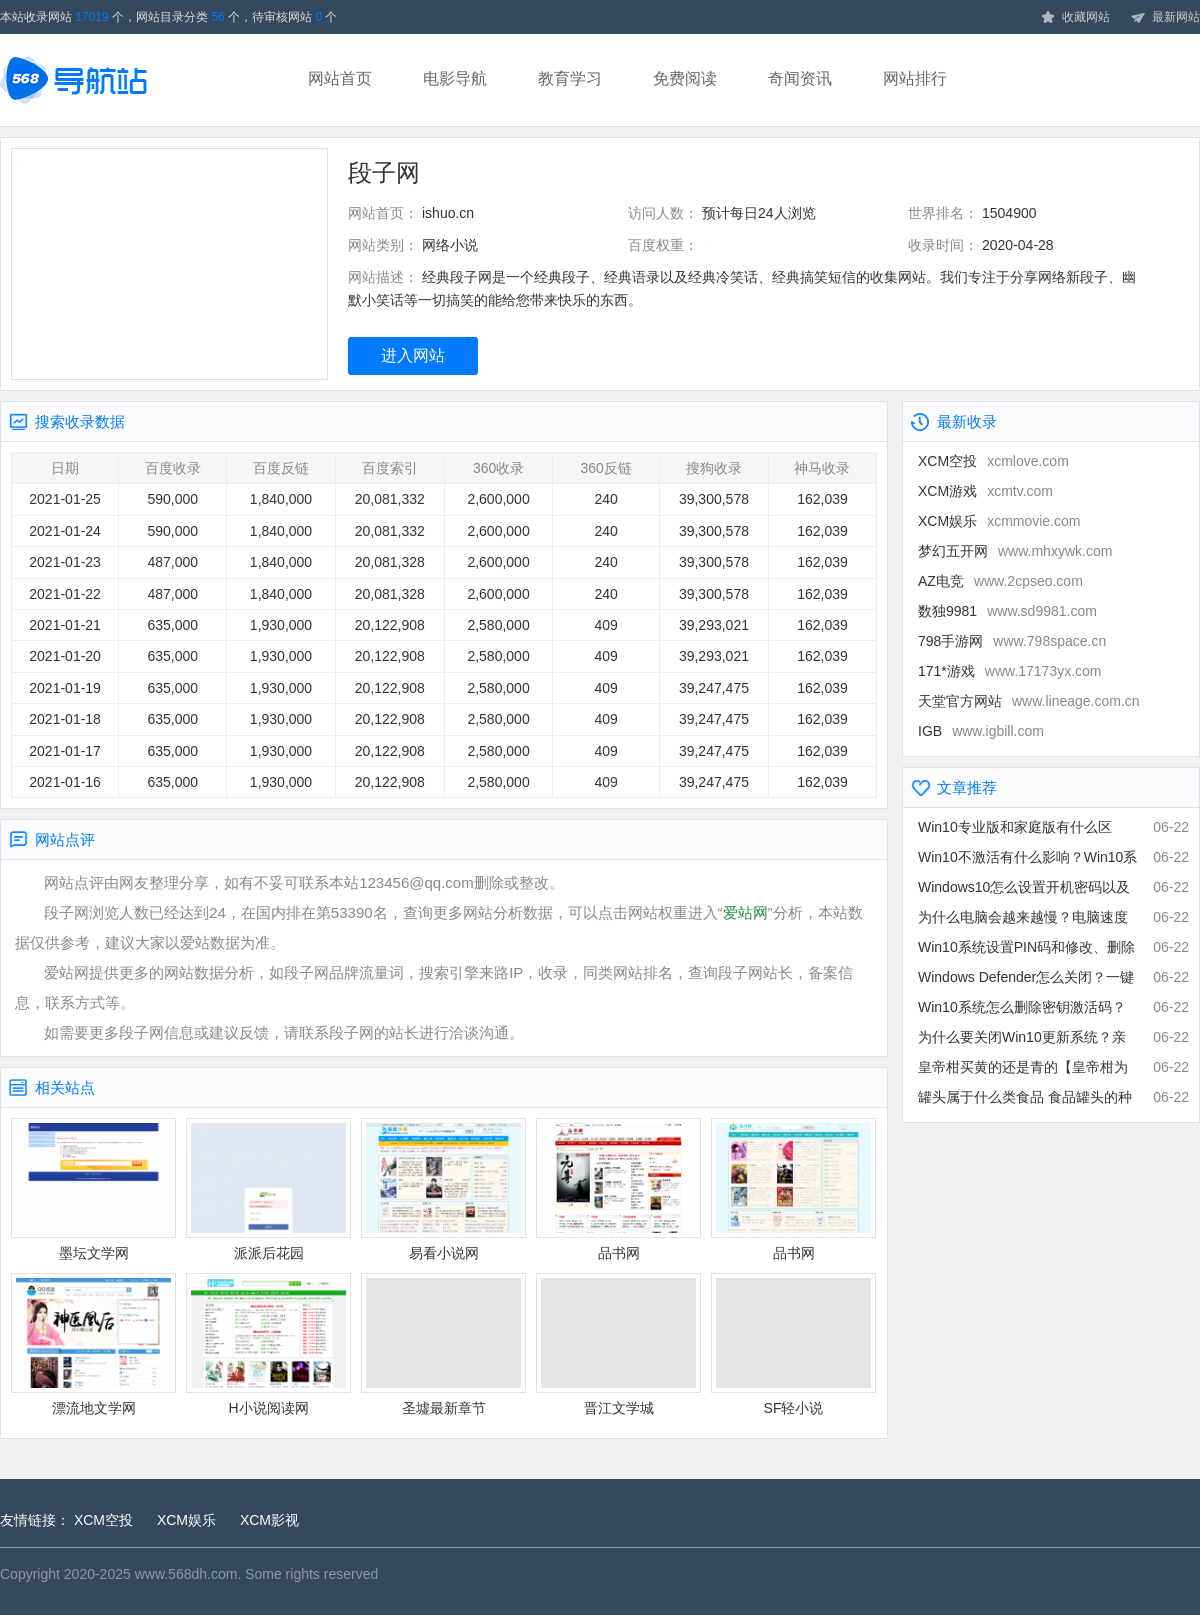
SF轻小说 (793, 1344)
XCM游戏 (985, 491)
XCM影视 (269, 1520)
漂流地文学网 (93, 1344)
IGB (981, 731)
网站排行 (915, 78)
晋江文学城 (618, 1344)
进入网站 (413, 355)
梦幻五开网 (1015, 551)
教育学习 (570, 78)
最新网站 (1165, 18)
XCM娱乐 (999, 521)
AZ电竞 (1000, 581)
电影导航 (455, 78)
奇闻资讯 (800, 78)
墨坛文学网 (93, 1189)
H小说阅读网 (268, 1344)
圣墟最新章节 (443, 1344)
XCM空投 (993, 461)
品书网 (618, 1189)
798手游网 (1012, 641)
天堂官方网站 (1029, 701)
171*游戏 (1010, 671)
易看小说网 (443, 1189)
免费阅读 (685, 78)
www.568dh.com (186, 1574)
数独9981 (1007, 611)
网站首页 (340, 78)
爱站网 (745, 912)
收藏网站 (1075, 18)
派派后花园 (268, 1189)
